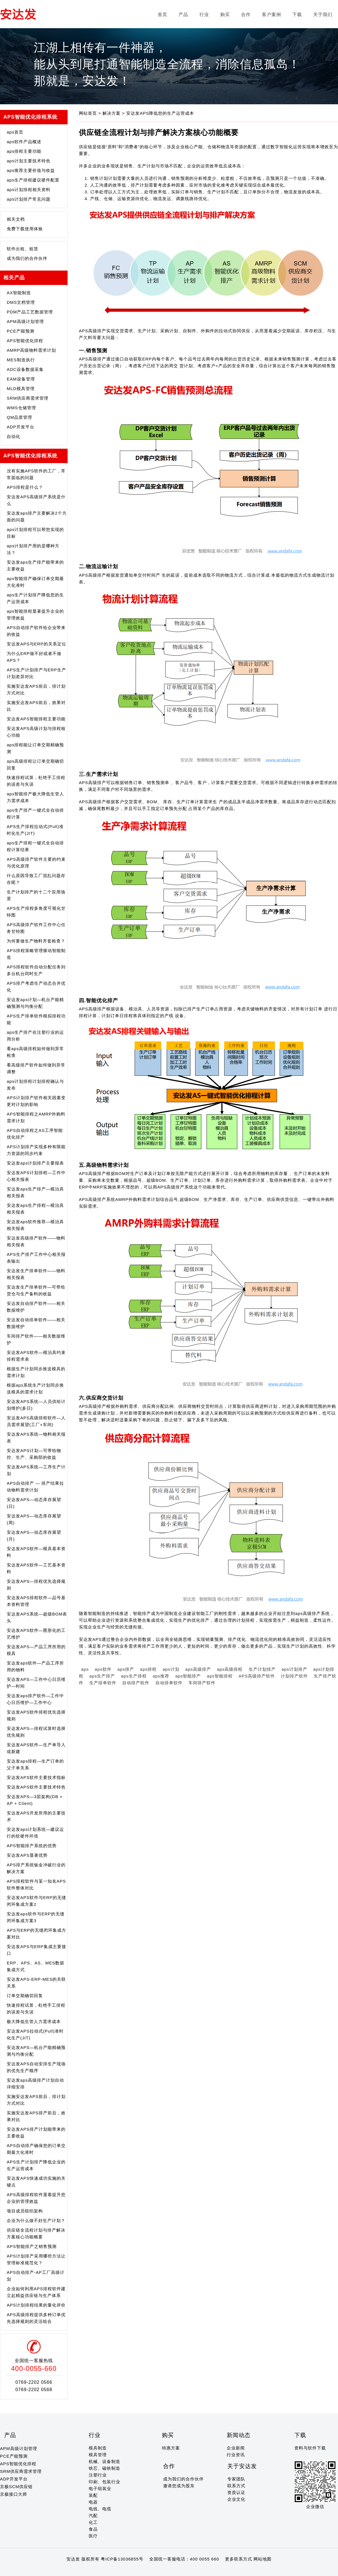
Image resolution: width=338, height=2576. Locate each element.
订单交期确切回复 (25, 1995)
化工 (93, 2522)
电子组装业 (100, 2488)
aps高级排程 (230, 1669)
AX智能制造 (19, 292)
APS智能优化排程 (25, 340)
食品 (93, 2529)
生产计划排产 (262, 1669)
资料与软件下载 (310, 2448)
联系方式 (236, 2485)
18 (77, 2569)
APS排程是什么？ (25, 487)
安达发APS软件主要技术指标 (36, 1777)
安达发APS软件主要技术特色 (36, 1787)
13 (50, 2569)
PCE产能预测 (20, 331)
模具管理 (98, 2454)
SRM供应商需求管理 (27, 398)
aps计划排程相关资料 (28, 189)
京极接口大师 (13, 2494)
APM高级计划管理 (25, 321)
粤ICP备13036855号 (122, 2559)
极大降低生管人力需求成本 (34, 2021)
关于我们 (322, 14)
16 (66, 2569)
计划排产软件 (294, 1676)
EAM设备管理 (21, 379)
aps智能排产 (188, 1676)
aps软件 (103, 1669)
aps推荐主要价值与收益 (31, 170)
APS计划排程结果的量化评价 (36, 2305)
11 (39, 2569)
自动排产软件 (135, 1682)
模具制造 (98, 2448)
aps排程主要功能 (24, 151)
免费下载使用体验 (25, 228)
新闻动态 (238, 2435)
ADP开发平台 (20, 426)
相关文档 (16, 219)
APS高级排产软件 (257, 1676)
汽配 (93, 2515)
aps (85, 1669)
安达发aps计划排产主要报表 (35, 1163)
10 (34, 2569)
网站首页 (88, 113)
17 (72, 2569)
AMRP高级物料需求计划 (31, 350)
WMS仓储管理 (21, 407)
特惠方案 (171, 2448)
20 (88, 2569)
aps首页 (15, 132)
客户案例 (271, 14)
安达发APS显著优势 (27, 1855)
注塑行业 (98, 2475)
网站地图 (263, 2559)
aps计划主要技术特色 (28, 160)
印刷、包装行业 (104, 2481)
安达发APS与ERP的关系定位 (36, 643)
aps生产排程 (134, 1676)
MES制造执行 (21, 359)
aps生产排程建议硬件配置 (33, 180)
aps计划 (171, 1669)
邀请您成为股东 (179, 2485)
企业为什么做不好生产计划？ (36, 2220)
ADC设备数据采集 (25, 369)
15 (61, 2569)
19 (83, 2569)
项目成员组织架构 (25, 2210)
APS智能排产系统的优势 (32, 1845)
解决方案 (112, 113)
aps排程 (148, 1669)
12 (45, 2569)
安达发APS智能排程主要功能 (36, 718)
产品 (183, 14)
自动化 (13, 436)
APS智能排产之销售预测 (32, 2246)
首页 (162, 14)
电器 (93, 2502)
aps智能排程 (220, 1676)
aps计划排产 (294, 1669)
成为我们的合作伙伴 (27, 258)
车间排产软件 (201, 1682)
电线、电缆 (100, 2508)
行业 (204, 14)
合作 (246, 14)
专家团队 (236, 2479)
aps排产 (125, 1669)
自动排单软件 (169, 1682)
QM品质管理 (19, 417)
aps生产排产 (102, 1676)
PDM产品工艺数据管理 (30, 311)
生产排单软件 (102, 1682)
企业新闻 (236, 2448)
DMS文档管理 (21, 302)
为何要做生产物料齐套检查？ (36, 941)
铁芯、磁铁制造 (104, 2468)
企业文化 (236, 2499)
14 (56, 2569)
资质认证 (236, 2492)
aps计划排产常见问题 (28, 199)
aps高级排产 (198, 1669)
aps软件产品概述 (24, 141)
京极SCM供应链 (16, 2486)
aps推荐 (161, 1676)
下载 (297, 14)
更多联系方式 (238, 2559)
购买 (225, 14)
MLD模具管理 (21, 388)
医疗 (93, 2535)
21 (94, 2569)
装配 (93, 2495)
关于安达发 (242, 2466)
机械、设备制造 (104, 2461)
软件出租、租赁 (22, 248)
